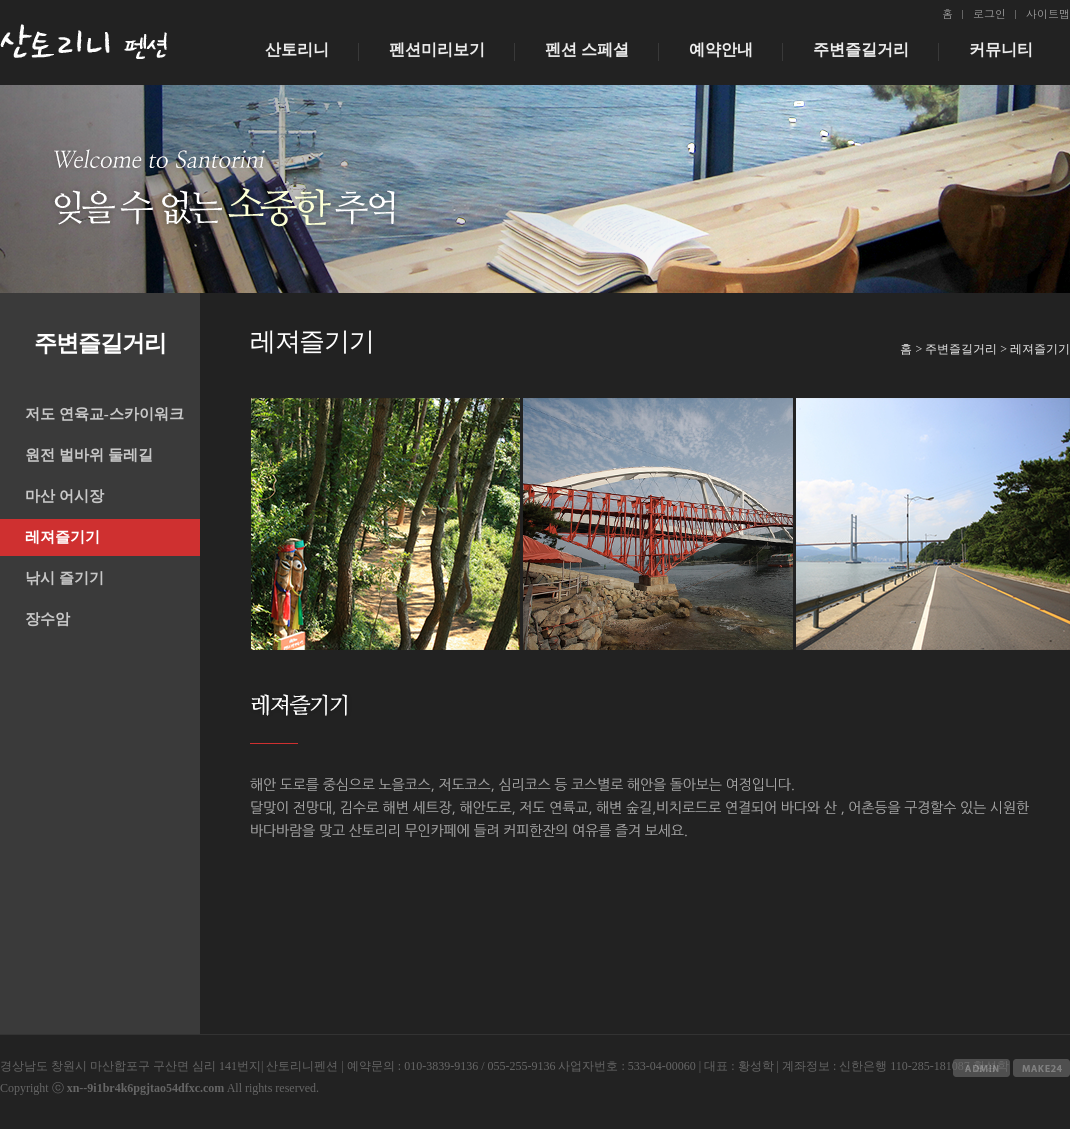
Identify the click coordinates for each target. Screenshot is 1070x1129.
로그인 (989, 13)
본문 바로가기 (0, 0)
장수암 (47, 619)
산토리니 (297, 49)
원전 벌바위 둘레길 (89, 455)
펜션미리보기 (437, 49)
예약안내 (721, 49)
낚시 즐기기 (64, 578)
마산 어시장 (64, 496)
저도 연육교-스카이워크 (104, 414)
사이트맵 (1048, 13)
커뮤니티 (1001, 49)
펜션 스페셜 (587, 49)
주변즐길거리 (861, 49)
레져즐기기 (62, 537)
